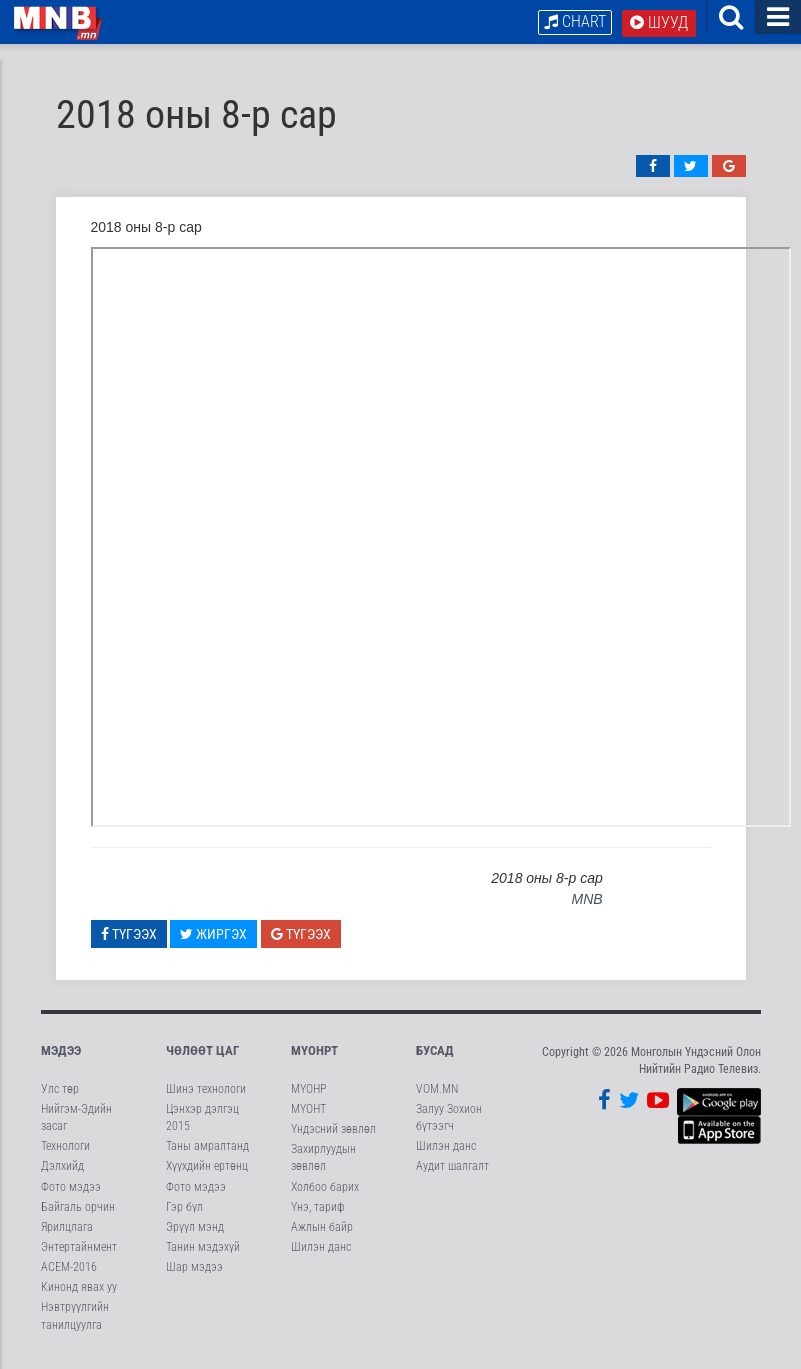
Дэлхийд (62, 1172)
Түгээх (129, 939)
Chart (575, 21)
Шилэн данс (321, 1252)
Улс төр (60, 1094)
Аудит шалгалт (452, 1172)
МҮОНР (308, 1094)
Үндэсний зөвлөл (333, 1135)
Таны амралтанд (207, 1152)
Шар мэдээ (194, 1273)
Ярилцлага (67, 1232)
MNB (587, 905)
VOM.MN (437, 1094)
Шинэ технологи (206, 1094)
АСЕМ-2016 (69, 1273)
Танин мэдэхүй (203, 1252)
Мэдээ (61, 1055)
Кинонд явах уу (79, 1293)
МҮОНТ (308, 1114)
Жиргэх (213, 939)
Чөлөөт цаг (202, 1055)
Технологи (65, 1152)
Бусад (435, 1055)
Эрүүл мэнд (195, 1232)
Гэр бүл (184, 1212)
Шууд (659, 22)
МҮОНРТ (314, 1055)
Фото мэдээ (71, 1192)
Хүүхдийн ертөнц (207, 1172)
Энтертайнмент (79, 1252)
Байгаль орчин (78, 1212)
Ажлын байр (322, 1232)
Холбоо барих (325, 1192)
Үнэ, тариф (318, 1212)
